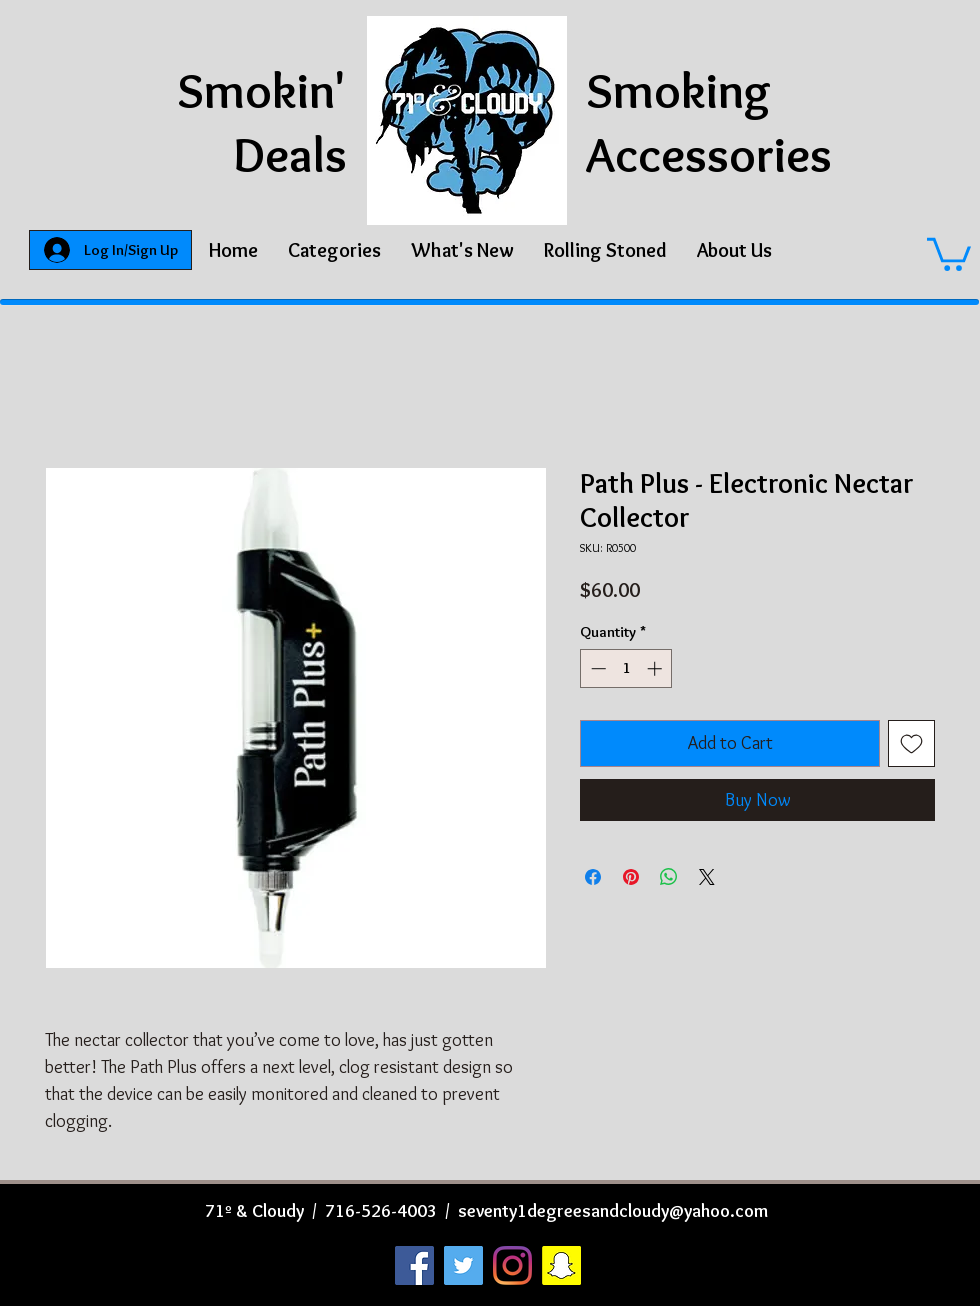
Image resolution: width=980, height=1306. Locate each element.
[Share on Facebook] (593, 877)
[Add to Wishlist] (911, 743)
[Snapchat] (561, 1265)
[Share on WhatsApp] (669, 877)
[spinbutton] (626, 668)
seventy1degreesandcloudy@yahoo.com (613, 1211)
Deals (290, 154)
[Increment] (656, 668)
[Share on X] (707, 877)
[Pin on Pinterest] (631, 877)
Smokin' (262, 90)
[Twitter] (463, 1265)
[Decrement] (596, 668)
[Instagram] (512, 1265)
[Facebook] (414, 1265)
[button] (334, 250)
